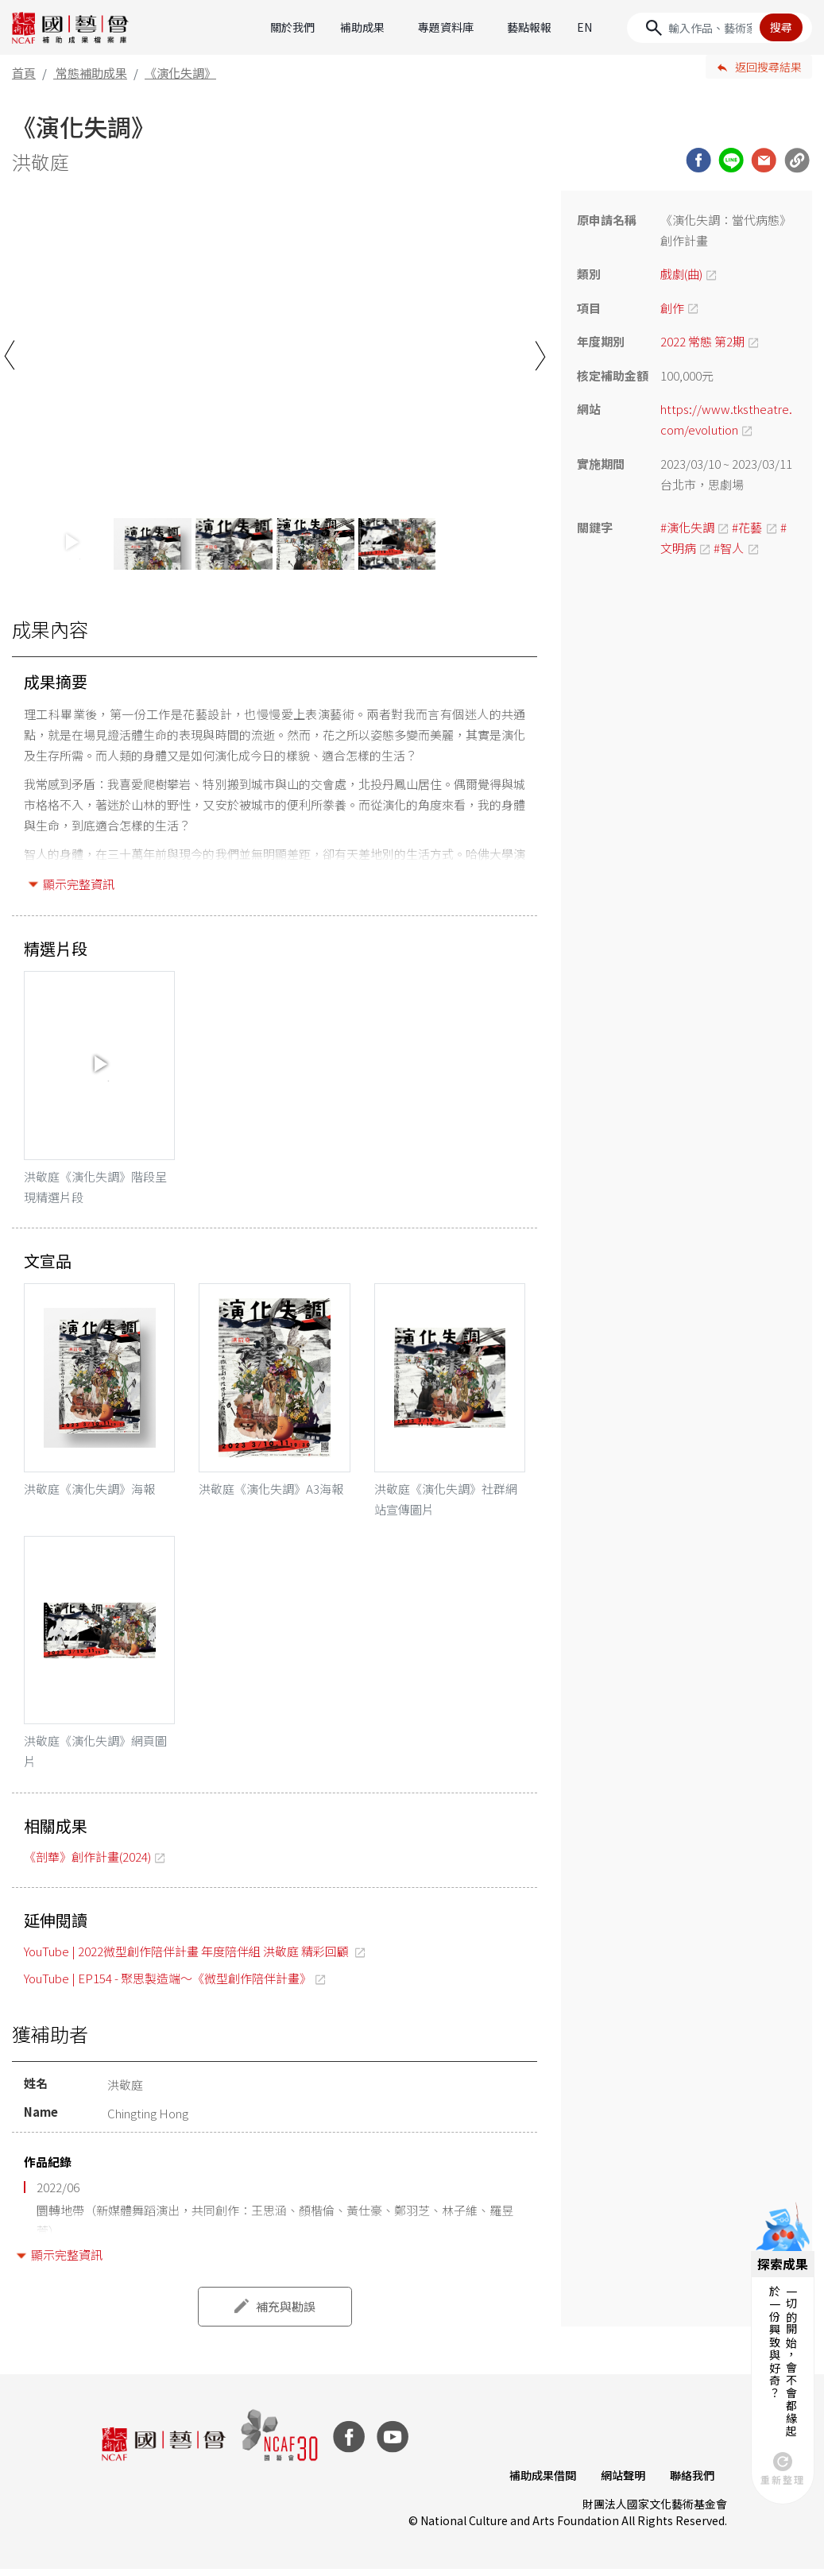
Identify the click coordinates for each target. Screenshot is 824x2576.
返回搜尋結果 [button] (768, 67)
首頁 (24, 72)
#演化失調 (687, 527)
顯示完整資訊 (78, 884)
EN (584, 27)
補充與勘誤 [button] (285, 2312)
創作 (672, 308)
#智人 (729, 548)
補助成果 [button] (362, 27)
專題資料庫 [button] (446, 27)
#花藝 (747, 527)
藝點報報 (529, 27)
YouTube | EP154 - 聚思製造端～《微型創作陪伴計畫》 (167, 1985)
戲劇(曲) (681, 273)
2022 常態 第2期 (702, 341)
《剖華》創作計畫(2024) (87, 1863)
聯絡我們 (692, 2481)
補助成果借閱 (541, 2481)
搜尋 (781, 27)
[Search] (719, 28)
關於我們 (292, 27)
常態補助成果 (91, 72)
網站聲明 (622, 2481)
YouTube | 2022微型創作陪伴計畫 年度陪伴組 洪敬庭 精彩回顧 (187, 1957)
